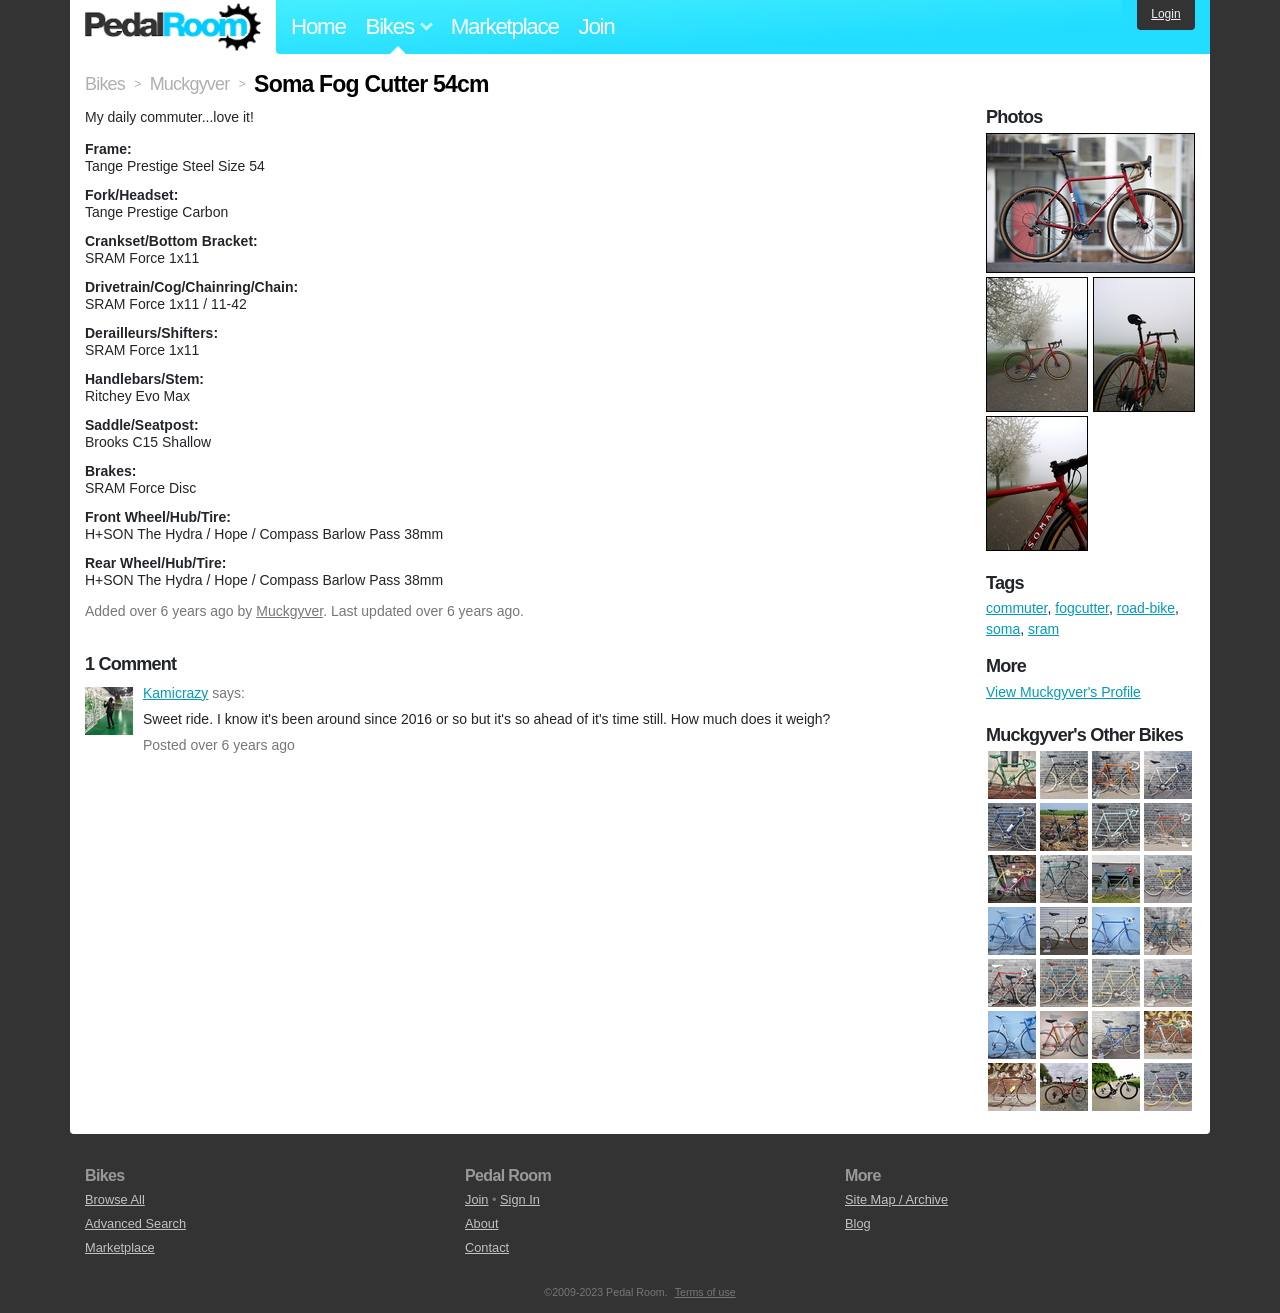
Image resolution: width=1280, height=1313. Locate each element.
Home (318, 26)
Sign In (520, 1199)
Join (597, 26)
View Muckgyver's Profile (1063, 692)
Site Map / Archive (896, 1199)
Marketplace (505, 26)
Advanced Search (135, 1223)
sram (1043, 629)
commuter (1016, 608)
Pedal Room (173, 27)
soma (1003, 629)
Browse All (115, 1199)
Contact (487, 1247)
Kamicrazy (109, 711)
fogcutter (1082, 608)
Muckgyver (289, 611)
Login (1165, 14)
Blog (858, 1223)
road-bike (1146, 608)
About (481, 1223)
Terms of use (705, 1292)
